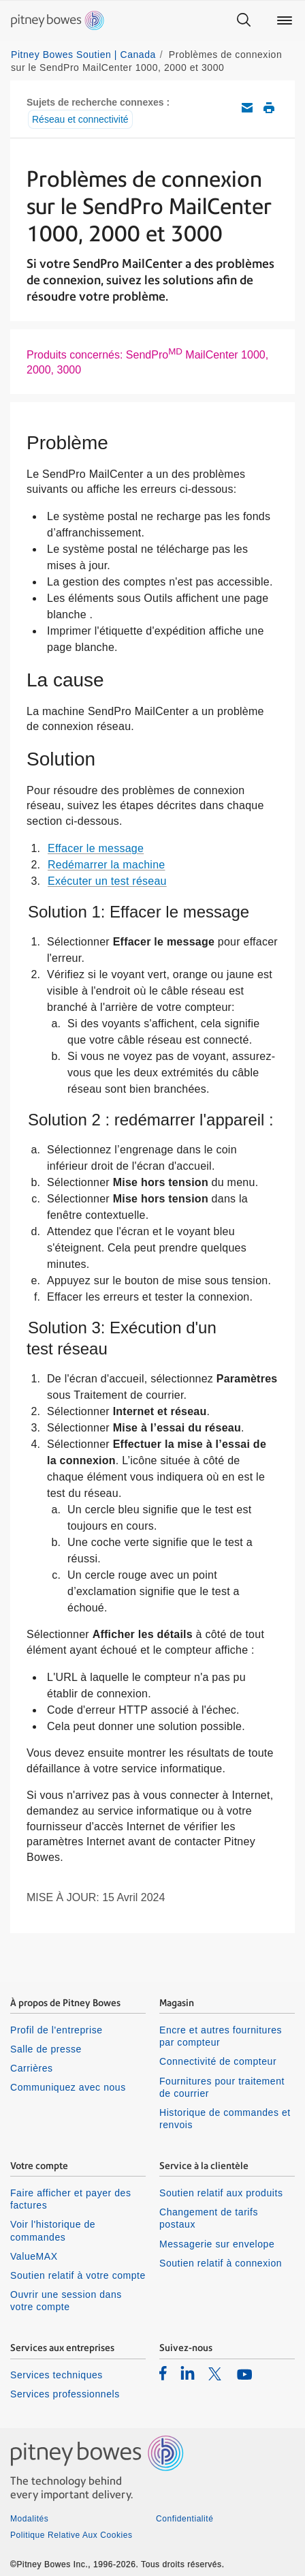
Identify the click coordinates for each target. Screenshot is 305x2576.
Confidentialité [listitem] (184, 2519)
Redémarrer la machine (106, 864)
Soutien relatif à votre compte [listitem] (78, 2275)
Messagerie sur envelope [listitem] (216, 2244)
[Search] (243, 20)
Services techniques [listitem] (56, 2374)
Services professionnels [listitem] (65, 2394)
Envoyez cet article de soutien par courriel (247, 108)
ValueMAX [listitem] (34, 2256)
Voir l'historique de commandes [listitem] (52, 2230)
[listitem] (163, 2372)
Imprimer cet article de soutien (269, 108)
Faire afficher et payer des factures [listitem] (70, 2199)
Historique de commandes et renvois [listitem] (225, 2118)
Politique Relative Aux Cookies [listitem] (71, 2535)
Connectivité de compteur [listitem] (217, 2061)
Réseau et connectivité (80, 119)
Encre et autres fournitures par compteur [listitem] (220, 2036)
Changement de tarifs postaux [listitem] (208, 2218)
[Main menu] (284, 20)
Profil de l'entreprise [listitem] (56, 2030)
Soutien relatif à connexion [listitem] (220, 2263)
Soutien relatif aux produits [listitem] (221, 2192)
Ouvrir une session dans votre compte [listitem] (66, 2300)
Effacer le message (96, 848)
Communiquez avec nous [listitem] (68, 2087)
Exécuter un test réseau (107, 881)
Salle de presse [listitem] (46, 2049)
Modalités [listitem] (29, 2519)
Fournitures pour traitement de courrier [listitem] (222, 2087)
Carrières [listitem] (31, 2068)
